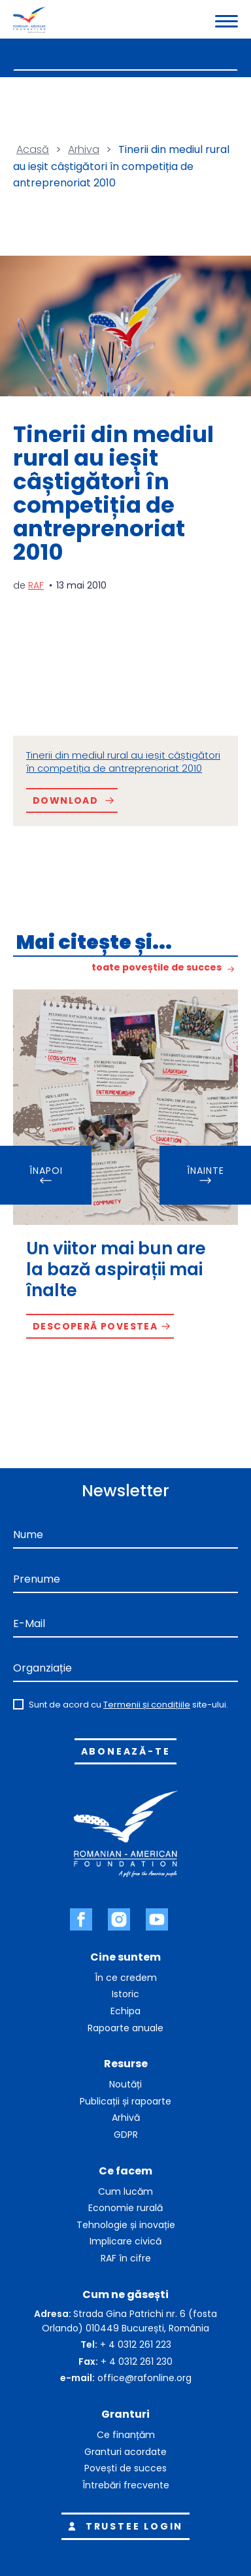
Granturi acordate (125, 2451)
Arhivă (126, 2117)
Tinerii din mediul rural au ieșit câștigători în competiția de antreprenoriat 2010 (123, 762)
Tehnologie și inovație (125, 2224)
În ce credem (126, 1977)
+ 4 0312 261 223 (135, 2344)
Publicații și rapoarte (125, 2101)
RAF (36, 585)
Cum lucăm (125, 2191)
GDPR (126, 2134)
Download (65, 800)
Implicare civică (125, 2241)
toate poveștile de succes (157, 968)
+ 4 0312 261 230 (137, 2361)
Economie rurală (125, 2207)
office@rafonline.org (144, 2377)
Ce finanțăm (126, 2434)
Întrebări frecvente (125, 2485)
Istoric (125, 1994)
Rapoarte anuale (125, 2028)
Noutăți (125, 2084)
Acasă (32, 149)
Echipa (125, 2011)
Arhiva (83, 149)
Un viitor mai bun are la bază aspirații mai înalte (116, 1269)
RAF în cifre (126, 2258)
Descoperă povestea (95, 1326)
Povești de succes (125, 2468)
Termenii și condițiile (146, 1704)
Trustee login (123, 2526)
